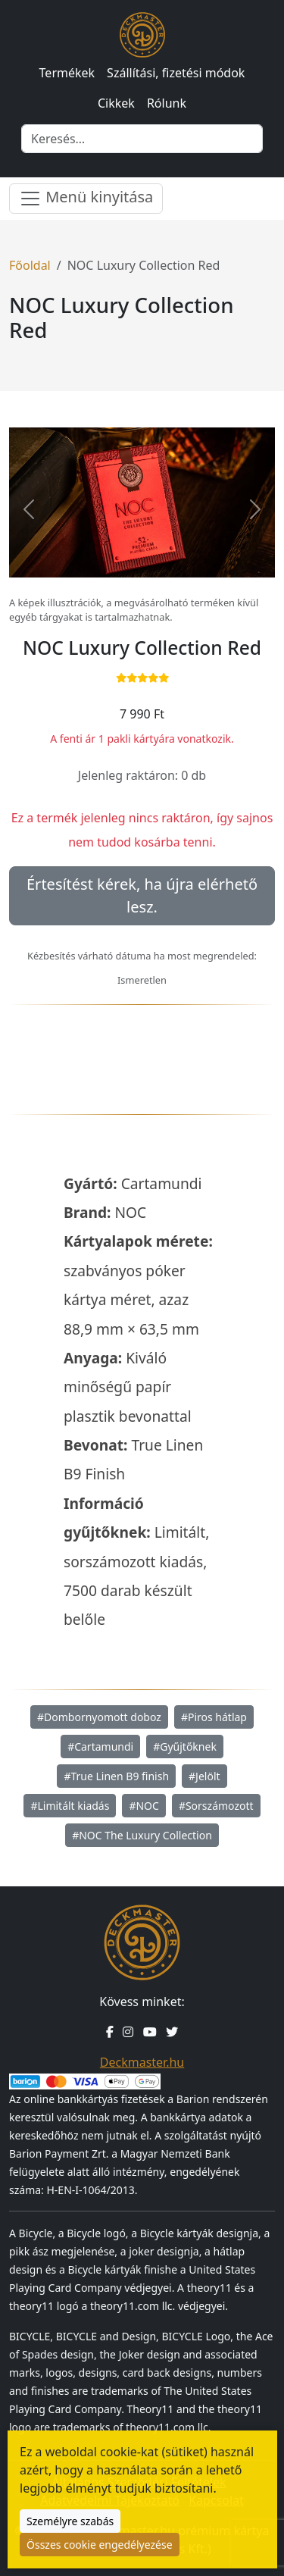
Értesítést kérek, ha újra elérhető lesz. (142, 895)
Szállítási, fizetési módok (176, 72)
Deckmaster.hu (142, 2062)
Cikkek (116, 103)
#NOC (143, 1805)
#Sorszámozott (216, 1805)
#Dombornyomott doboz (99, 1717)
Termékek (67, 72)
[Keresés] (142, 138)
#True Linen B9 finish (116, 1776)
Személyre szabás (70, 2521)
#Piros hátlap (214, 1717)
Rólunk (166, 103)
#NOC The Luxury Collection (142, 1835)
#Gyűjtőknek (185, 1746)
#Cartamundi (100, 1746)
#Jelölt (204, 1776)
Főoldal (30, 265)
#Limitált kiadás (69, 1805)
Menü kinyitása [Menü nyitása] (86, 198)
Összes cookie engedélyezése (100, 2544)
